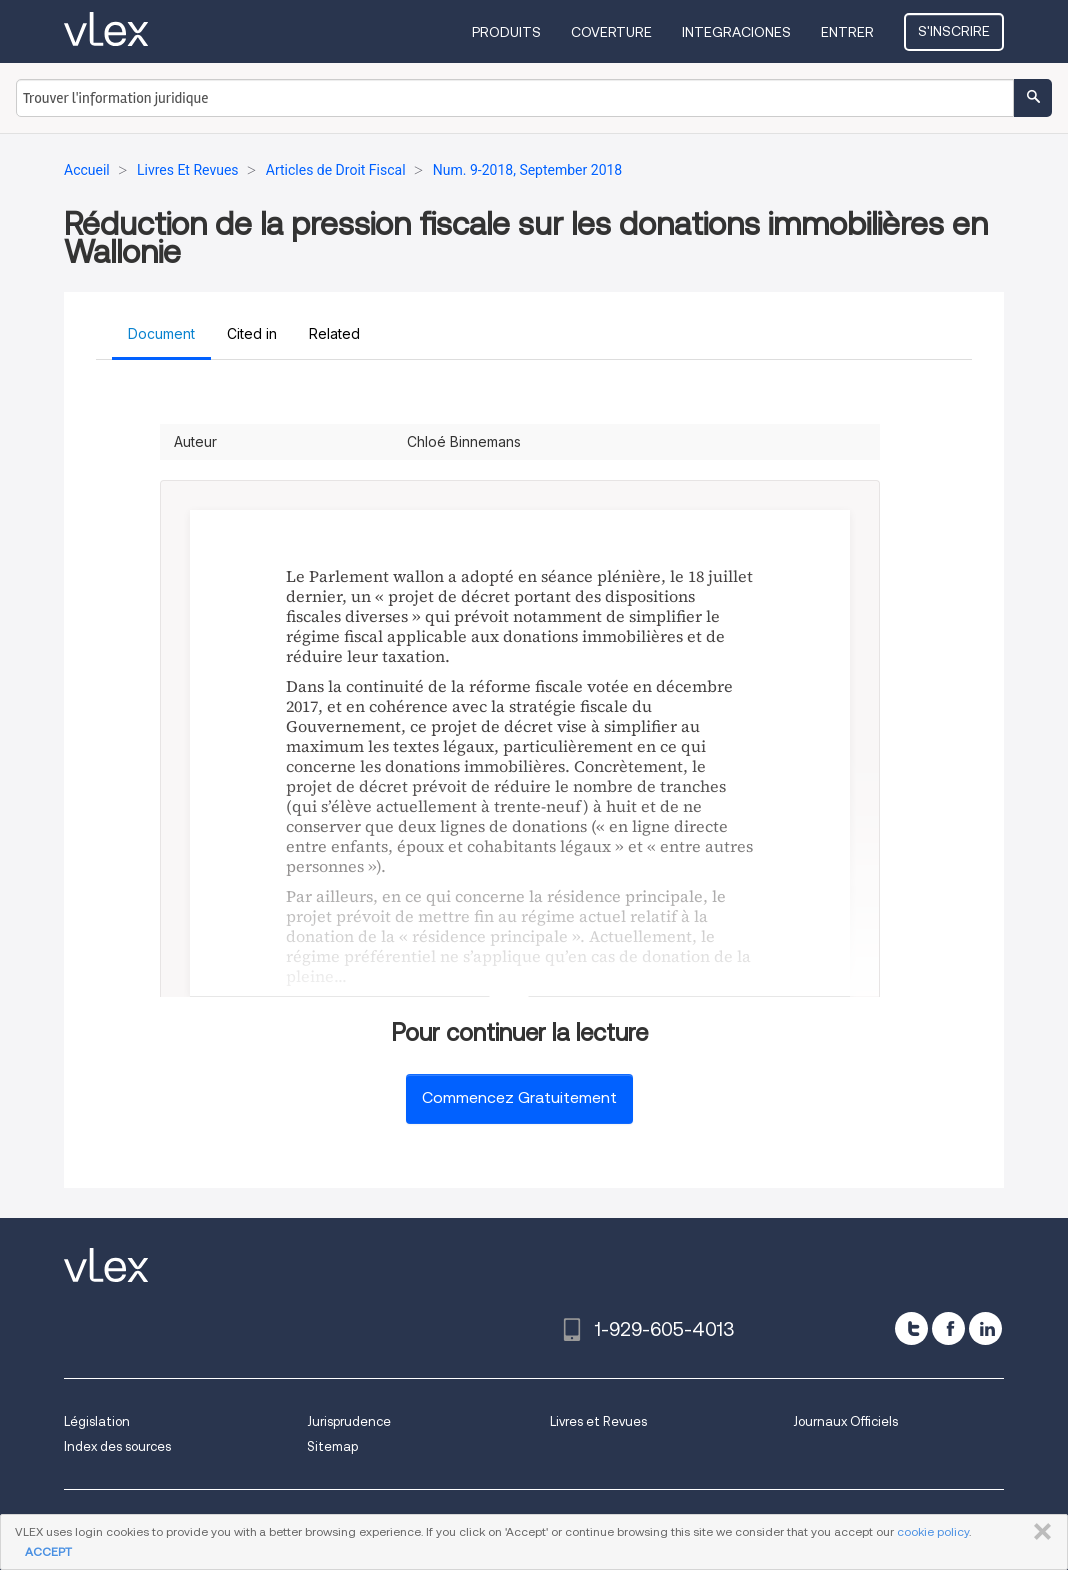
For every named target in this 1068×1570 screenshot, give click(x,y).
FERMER (1038, 1532)
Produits (506, 32)
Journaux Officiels (845, 1421)
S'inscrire (954, 31)
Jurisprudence (349, 1421)
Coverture (611, 32)
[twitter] (911, 1328)
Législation (97, 1421)
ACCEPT (48, 1551)
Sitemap (332, 1446)
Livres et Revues (598, 1421)
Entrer (847, 32)
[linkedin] (985, 1328)
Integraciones (736, 32)
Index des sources (117, 1446)
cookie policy (933, 1531)
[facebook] (948, 1328)
